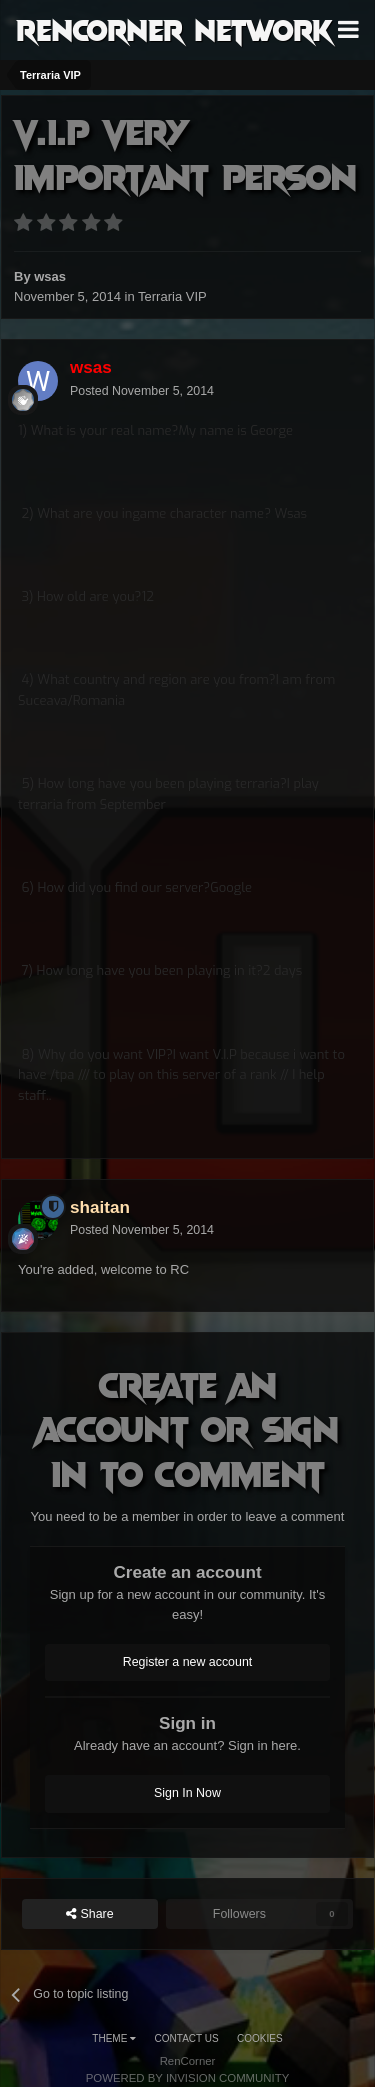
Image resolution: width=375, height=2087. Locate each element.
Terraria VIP (172, 296)
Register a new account (188, 1662)
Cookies (260, 2038)
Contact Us (187, 2038)
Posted (142, 391)
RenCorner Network (174, 29)
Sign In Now (187, 1793)
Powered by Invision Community (188, 2078)
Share (90, 1914)
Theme (114, 2038)
